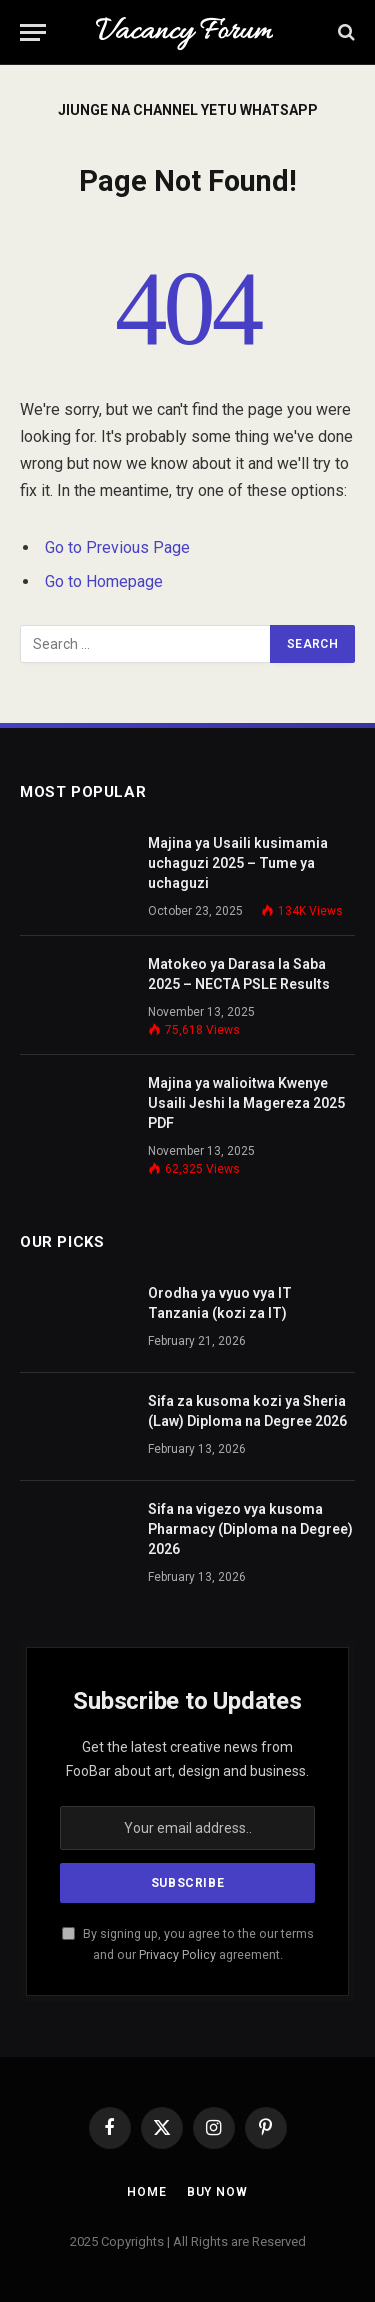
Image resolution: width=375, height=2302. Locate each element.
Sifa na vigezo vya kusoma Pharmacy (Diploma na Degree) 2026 (250, 1529)
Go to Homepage (104, 581)
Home (146, 2192)
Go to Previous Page (117, 547)
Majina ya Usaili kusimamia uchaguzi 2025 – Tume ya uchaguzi (238, 863)
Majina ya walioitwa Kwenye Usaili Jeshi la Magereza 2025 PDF (246, 1103)
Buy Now (217, 2192)
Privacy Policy (177, 1954)
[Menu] (33, 32)
